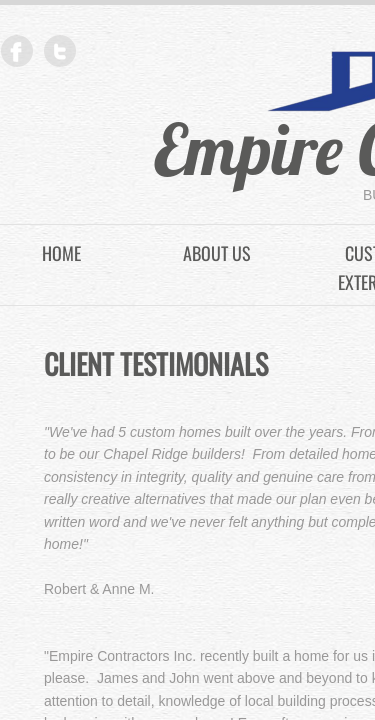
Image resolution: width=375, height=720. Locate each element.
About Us (217, 253)
